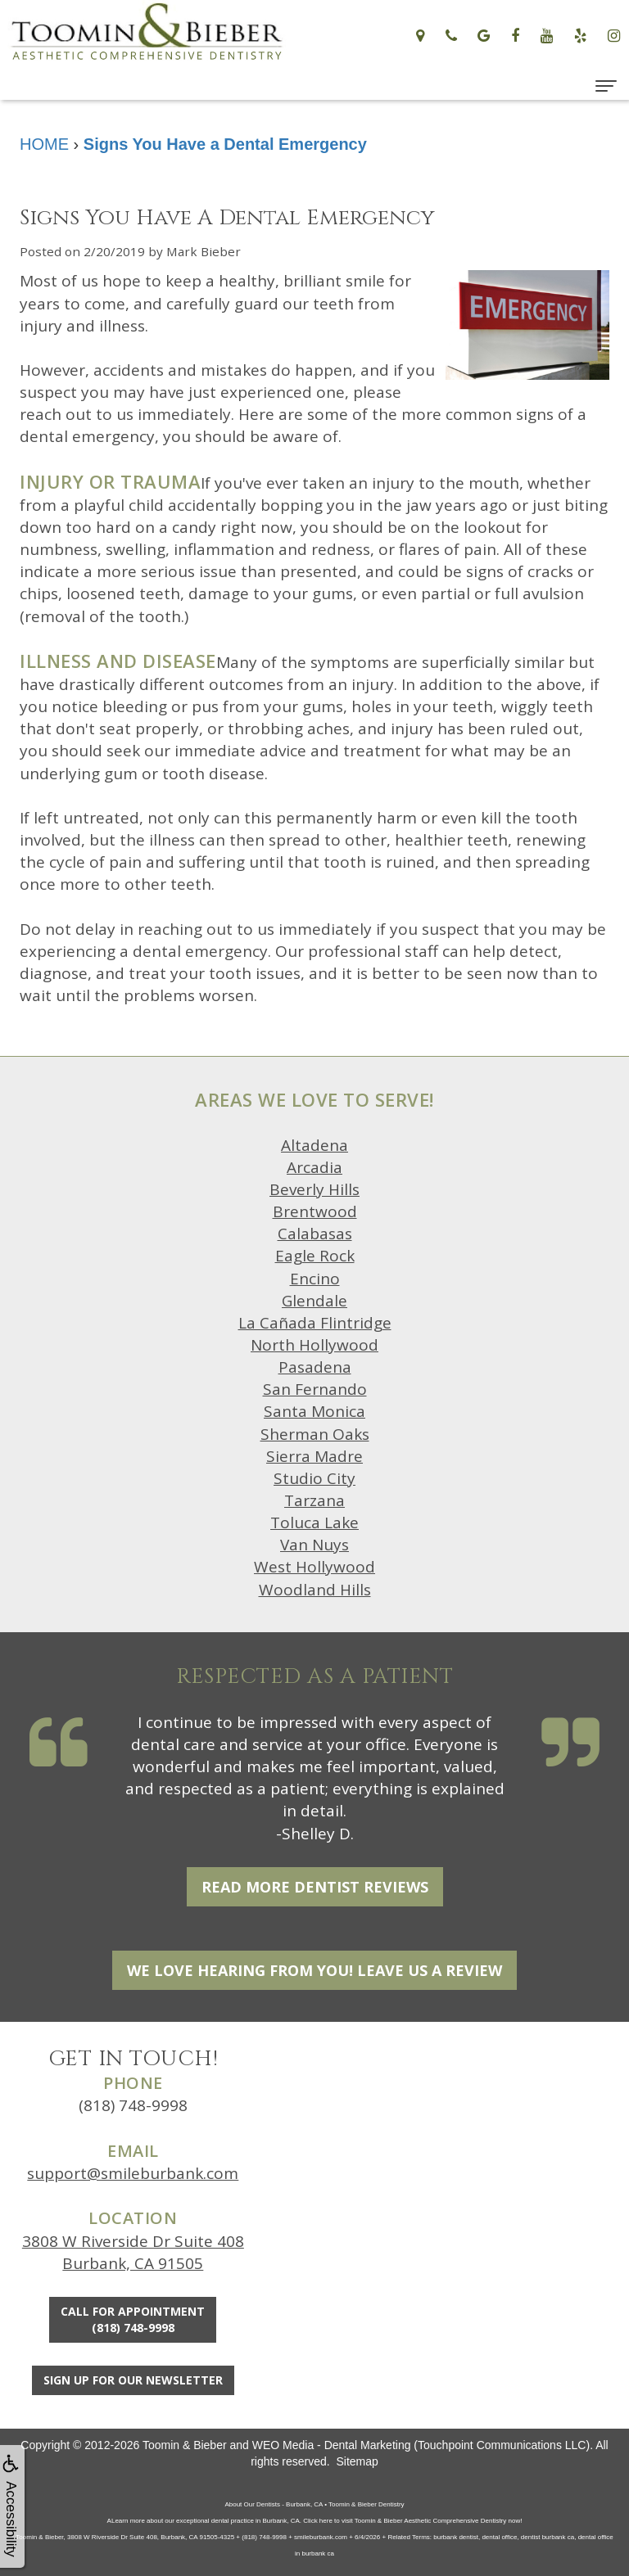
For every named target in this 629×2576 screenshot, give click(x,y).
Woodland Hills (315, 1589)
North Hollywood (314, 1345)
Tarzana (314, 1500)
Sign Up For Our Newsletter (133, 2380)
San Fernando (315, 1389)
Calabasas (315, 1233)
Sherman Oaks (314, 1434)
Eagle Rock (315, 1255)
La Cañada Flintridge (314, 1322)
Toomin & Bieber (185, 2445)
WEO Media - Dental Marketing (331, 2445)
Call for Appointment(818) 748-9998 (133, 2319)
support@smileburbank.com (132, 2173)
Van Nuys (314, 1544)
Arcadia (314, 1167)
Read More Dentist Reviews (314, 1887)
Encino (315, 1278)
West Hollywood (314, 1566)
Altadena (314, 1145)
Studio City (314, 1478)
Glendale (314, 1300)
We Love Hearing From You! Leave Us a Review (314, 1970)
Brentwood (315, 1211)
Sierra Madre (314, 1456)
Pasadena (314, 1367)
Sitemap (357, 2461)
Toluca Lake (314, 1522)
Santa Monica (314, 1411)
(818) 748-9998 (133, 2105)
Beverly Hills (314, 1189)
